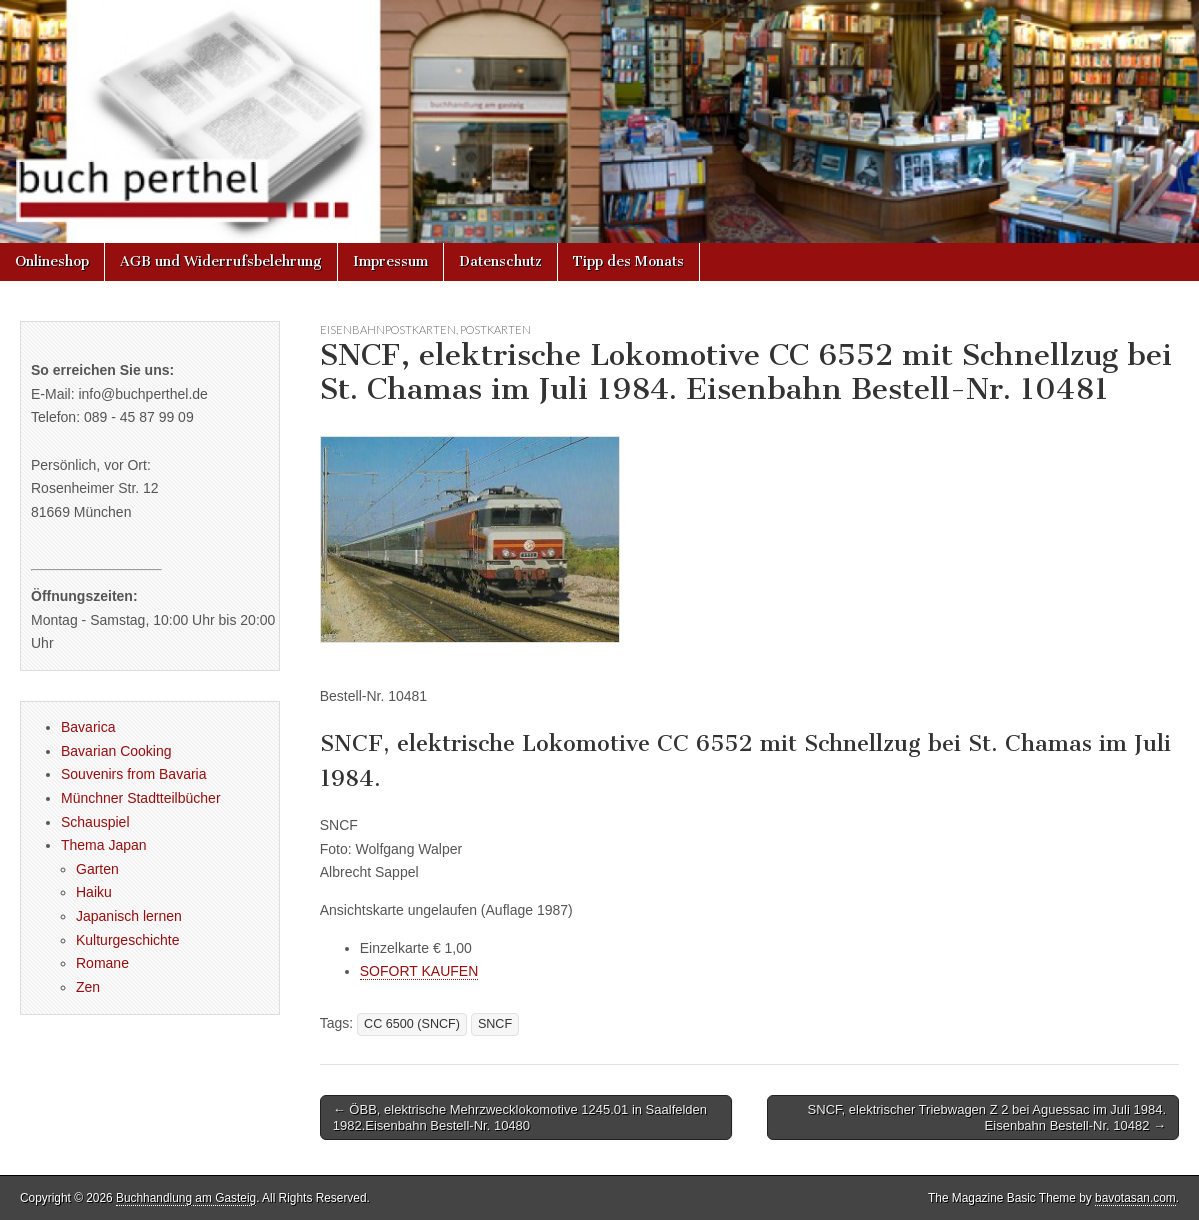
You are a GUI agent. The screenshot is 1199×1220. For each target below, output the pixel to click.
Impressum (390, 261)
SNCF (495, 1024)
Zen (88, 987)
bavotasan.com (1135, 1198)
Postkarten (495, 329)
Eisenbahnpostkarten (388, 329)
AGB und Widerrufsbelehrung (221, 261)
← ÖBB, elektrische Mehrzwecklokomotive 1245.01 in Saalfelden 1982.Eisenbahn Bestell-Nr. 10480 (520, 1117)
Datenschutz (500, 261)
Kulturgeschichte (128, 940)
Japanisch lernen (129, 916)
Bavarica (88, 727)
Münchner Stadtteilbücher (141, 798)
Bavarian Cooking (116, 751)
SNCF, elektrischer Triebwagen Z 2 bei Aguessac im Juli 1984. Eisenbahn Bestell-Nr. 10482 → (987, 1117)
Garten (97, 869)
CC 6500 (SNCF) (412, 1024)
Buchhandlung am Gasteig (186, 1198)
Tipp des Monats (628, 261)
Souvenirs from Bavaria (134, 774)
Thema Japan (104, 845)
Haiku (94, 892)
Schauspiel (95, 822)
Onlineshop (52, 261)
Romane (102, 963)
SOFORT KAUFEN (419, 971)
